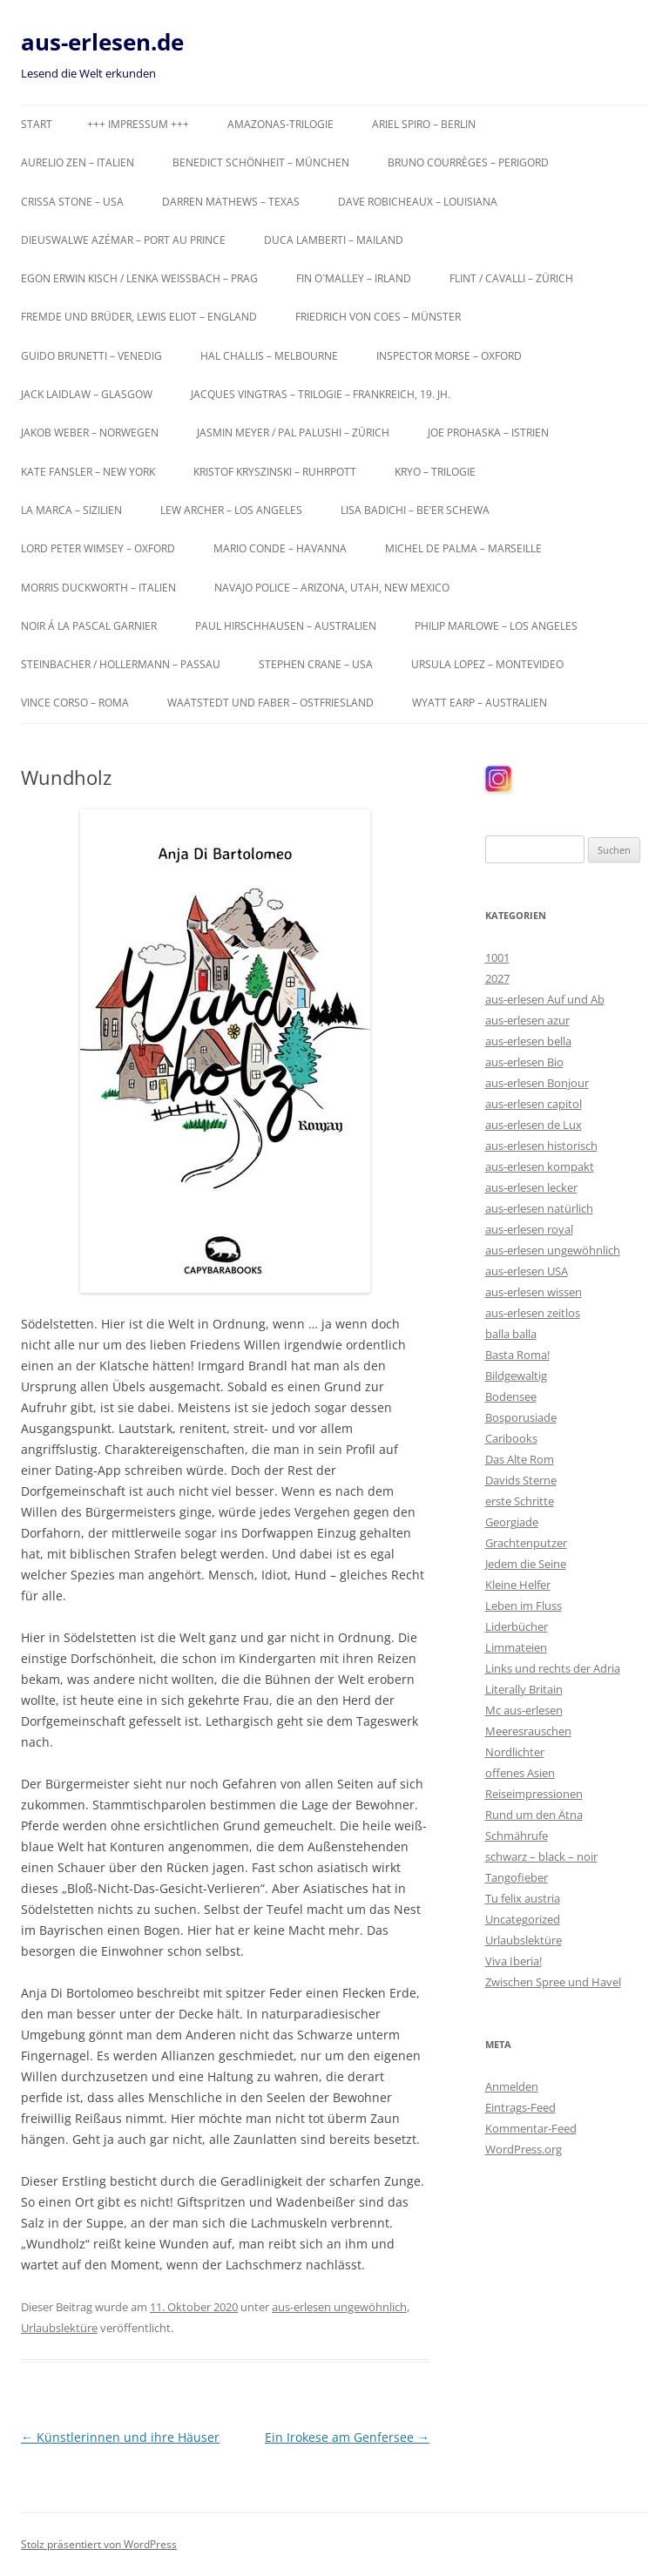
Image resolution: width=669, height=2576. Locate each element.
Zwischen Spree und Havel (553, 1982)
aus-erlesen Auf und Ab (545, 999)
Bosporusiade (521, 1417)
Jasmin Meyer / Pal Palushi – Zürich (293, 432)
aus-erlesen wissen (533, 1292)
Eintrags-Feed (520, 2107)
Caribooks (511, 1438)
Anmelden (511, 2086)
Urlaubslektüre (59, 2328)
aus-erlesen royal (529, 1229)
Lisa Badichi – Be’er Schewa (415, 510)
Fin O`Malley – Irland (353, 278)
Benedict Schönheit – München (260, 162)
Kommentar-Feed (531, 2128)
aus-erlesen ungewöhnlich (339, 2307)
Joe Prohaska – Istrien (488, 432)
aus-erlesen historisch (541, 1145)
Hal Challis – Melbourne (269, 355)
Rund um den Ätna (534, 1814)
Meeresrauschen (528, 1731)
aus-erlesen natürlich (539, 1208)
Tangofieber (516, 1877)
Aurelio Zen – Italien (77, 162)
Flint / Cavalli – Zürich (511, 278)
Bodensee (511, 1396)
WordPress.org (523, 2149)
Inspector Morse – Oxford (449, 355)
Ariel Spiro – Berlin (424, 124)
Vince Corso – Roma (75, 702)
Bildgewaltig (516, 1375)
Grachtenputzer (526, 1543)
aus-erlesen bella (528, 1041)
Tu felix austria (522, 1898)
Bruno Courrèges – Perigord (468, 162)
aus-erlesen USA (526, 1271)
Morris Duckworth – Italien (98, 587)
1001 (497, 957)
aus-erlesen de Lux (533, 1124)
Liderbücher (516, 1626)
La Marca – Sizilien (71, 510)
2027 (497, 978)
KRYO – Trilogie (435, 471)
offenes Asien (520, 1773)
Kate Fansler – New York (88, 471)
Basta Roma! (517, 1354)
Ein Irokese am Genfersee (347, 2437)
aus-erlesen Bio (524, 1062)
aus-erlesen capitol (533, 1104)
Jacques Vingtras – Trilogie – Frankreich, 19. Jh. (320, 394)
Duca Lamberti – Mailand (333, 240)
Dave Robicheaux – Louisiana (417, 201)
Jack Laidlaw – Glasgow (86, 394)
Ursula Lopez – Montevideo (487, 664)
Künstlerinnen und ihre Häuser (120, 2437)
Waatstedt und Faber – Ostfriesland (270, 702)
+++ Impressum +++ (138, 124)
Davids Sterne (521, 1480)
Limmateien (516, 1647)
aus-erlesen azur (527, 1020)
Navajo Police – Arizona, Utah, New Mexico (331, 587)
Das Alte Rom (519, 1459)
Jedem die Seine (525, 1564)
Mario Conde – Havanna (280, 548)
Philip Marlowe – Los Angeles (496, 626)
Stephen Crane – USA (316, 664)
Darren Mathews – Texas (231, 201)
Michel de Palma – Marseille (463, 548)
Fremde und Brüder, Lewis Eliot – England (139, 316)
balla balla (511, 1334)
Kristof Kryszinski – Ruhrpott (274, 471)
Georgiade (511, 1522)
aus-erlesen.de (102, 41)
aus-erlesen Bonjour (537, 1083)
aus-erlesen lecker (531, 1187)
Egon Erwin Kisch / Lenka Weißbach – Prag (139, 278)
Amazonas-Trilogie (280, 124)
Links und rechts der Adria (552, 1668)
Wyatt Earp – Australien (479, 702)
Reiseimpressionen (534, 1794)
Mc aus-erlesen (524, 1710)
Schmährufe (516, 1835)
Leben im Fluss (523, 1605)
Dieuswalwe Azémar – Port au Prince (123, 240)
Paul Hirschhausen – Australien (285, 626)
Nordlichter (514, 1752)
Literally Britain (524, 1689)
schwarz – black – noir (541, 1856)
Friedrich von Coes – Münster (378, 316)
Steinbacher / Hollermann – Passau (120, 664)
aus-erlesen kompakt (539, 1166)
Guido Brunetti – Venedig (91, 355)
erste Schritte (519, 1501)
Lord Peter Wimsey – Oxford (98, 548)
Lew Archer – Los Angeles (231, 510)
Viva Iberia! (513, 1961)
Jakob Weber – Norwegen (90, 432)
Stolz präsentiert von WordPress (99, 2544)
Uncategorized (522, 1919)
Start (36, 124)
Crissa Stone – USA (72, 201)
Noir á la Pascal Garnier (89, 626)
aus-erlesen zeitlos (532, 1313)
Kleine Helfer (518, 1584)
